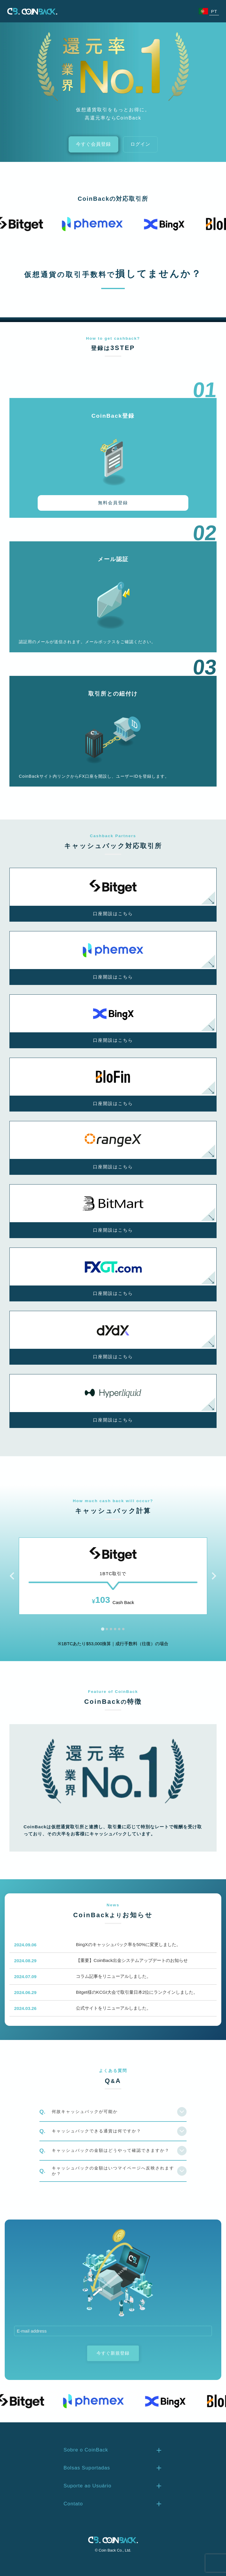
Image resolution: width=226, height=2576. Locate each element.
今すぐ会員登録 (93, 144)
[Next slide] (213, 1576)
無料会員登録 (113, 502)
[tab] (102, 1628)
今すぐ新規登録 (113, 2353)
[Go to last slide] (12, 1576)
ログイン (140, 144)
